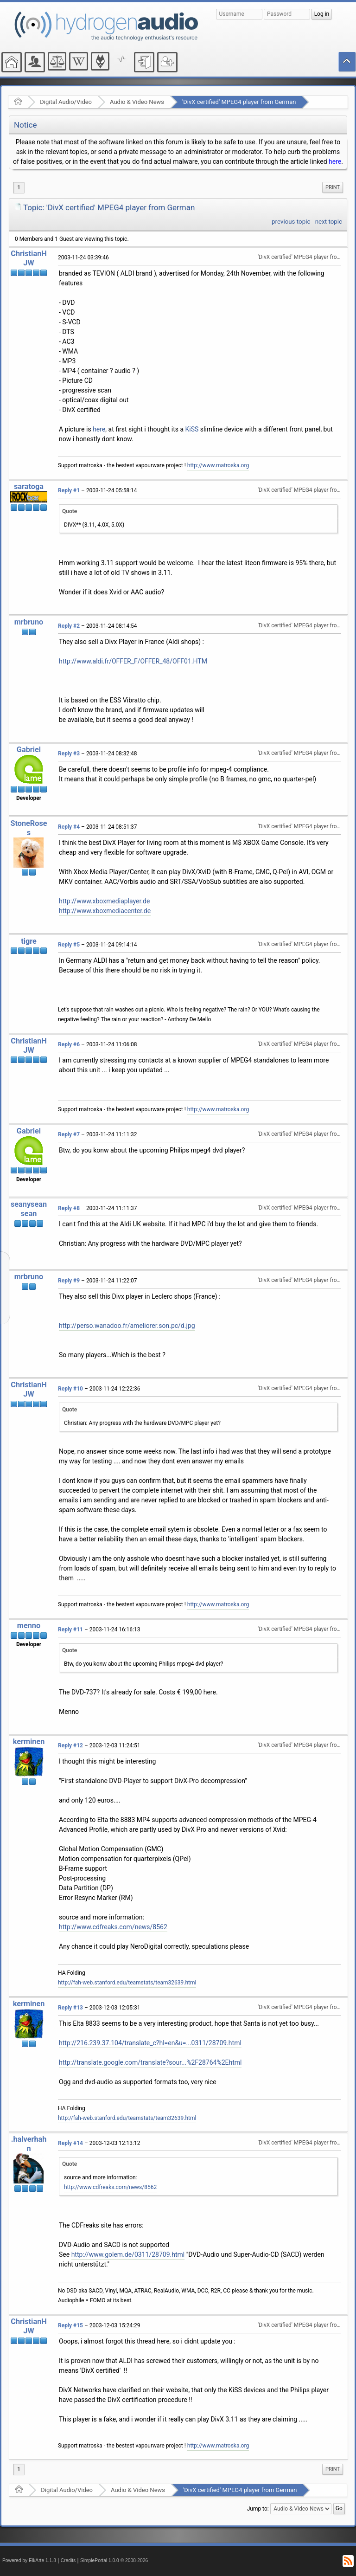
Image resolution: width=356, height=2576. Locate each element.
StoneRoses (28, 828)
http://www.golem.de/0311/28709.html (128, 2254)
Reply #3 (69, 753)
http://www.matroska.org (218, 465)
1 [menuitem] (18, 187)
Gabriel (29, 749)
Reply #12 (70, 1745)
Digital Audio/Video (66, 101)
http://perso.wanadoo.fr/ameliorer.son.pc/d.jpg (127, 1325)
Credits (68, 2560)
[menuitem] (332, 187)
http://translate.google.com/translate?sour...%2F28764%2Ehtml (150, 2062)
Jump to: (258, 2508)
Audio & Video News (137, 101)
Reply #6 (69, 1044)
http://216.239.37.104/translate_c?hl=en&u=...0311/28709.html (150, 2043)
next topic (328, 221)
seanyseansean (29, 1209)
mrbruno (29, 622)
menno (28, 1625)
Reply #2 (69, 626)
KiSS (192, 429)
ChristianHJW (28, 258)
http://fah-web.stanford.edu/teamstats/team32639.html (127, 1982)
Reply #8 (69, 1208)
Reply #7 (69, 1134)
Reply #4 (69, 827)
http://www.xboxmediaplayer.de (104, 901)
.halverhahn (29, 2144)
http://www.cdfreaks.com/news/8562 (113, 1927)
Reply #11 (70, 1629)
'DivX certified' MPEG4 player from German (239, 101)
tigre (29, 941)
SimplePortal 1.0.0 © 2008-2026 (114, 2560)
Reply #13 (70, 2007)
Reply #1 (69, 490)
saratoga (29, 486)
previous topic (291, 221)
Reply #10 (70, 1388)
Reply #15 (70, 2325)
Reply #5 (69, 944)
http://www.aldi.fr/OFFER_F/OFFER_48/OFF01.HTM (133, 661)
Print (332, 187)
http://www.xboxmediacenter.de (105, 910)
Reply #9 (69, 1280)
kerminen (29, 1741)
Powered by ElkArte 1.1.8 (29, 2560)
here (335, 161)
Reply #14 (70, 2143)
